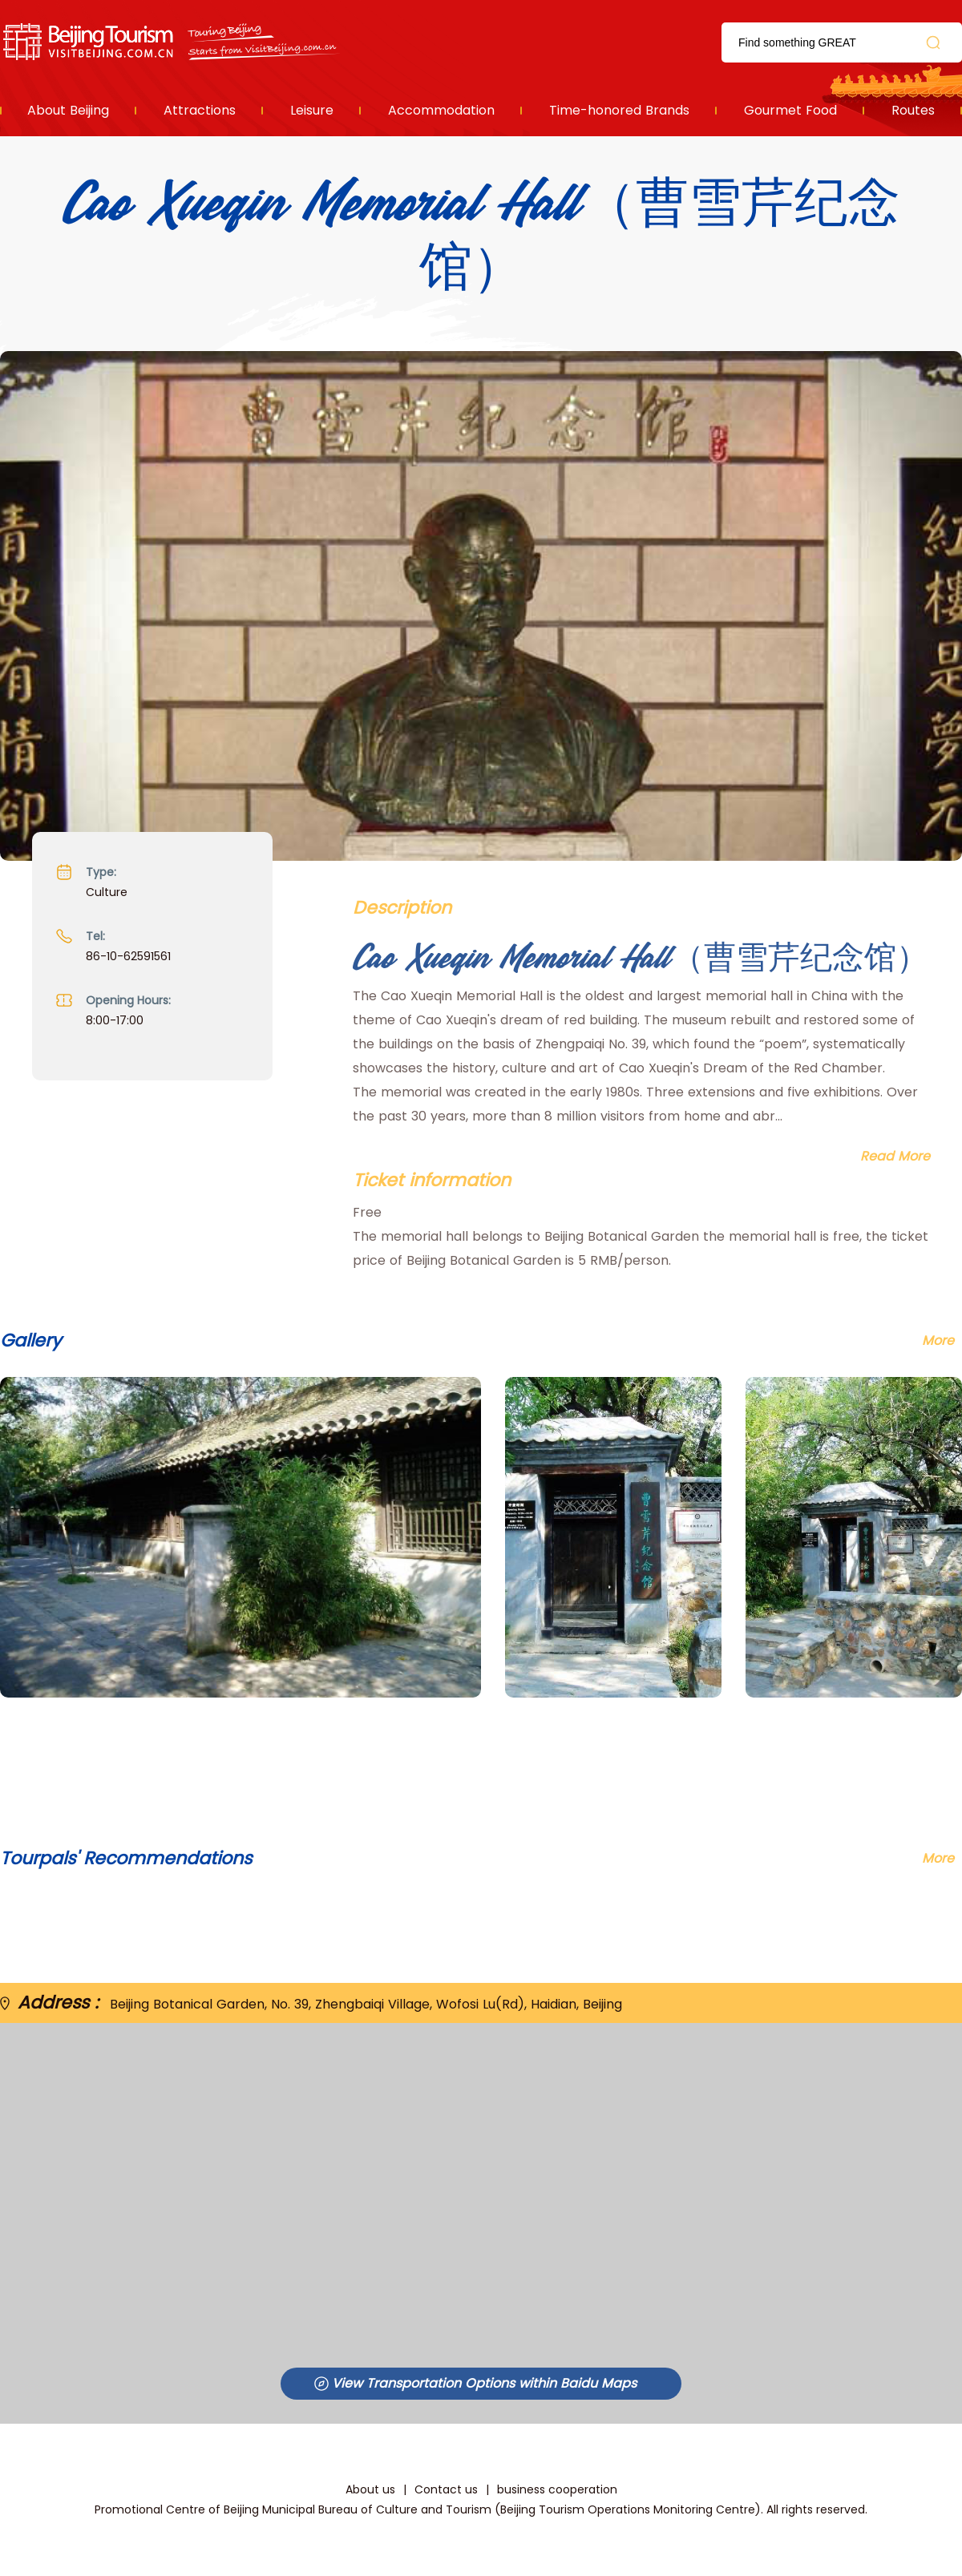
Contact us (446, 2489)
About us (370, 2489)
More (938, 1858)
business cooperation (557, 2489)
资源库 (173, 42)
